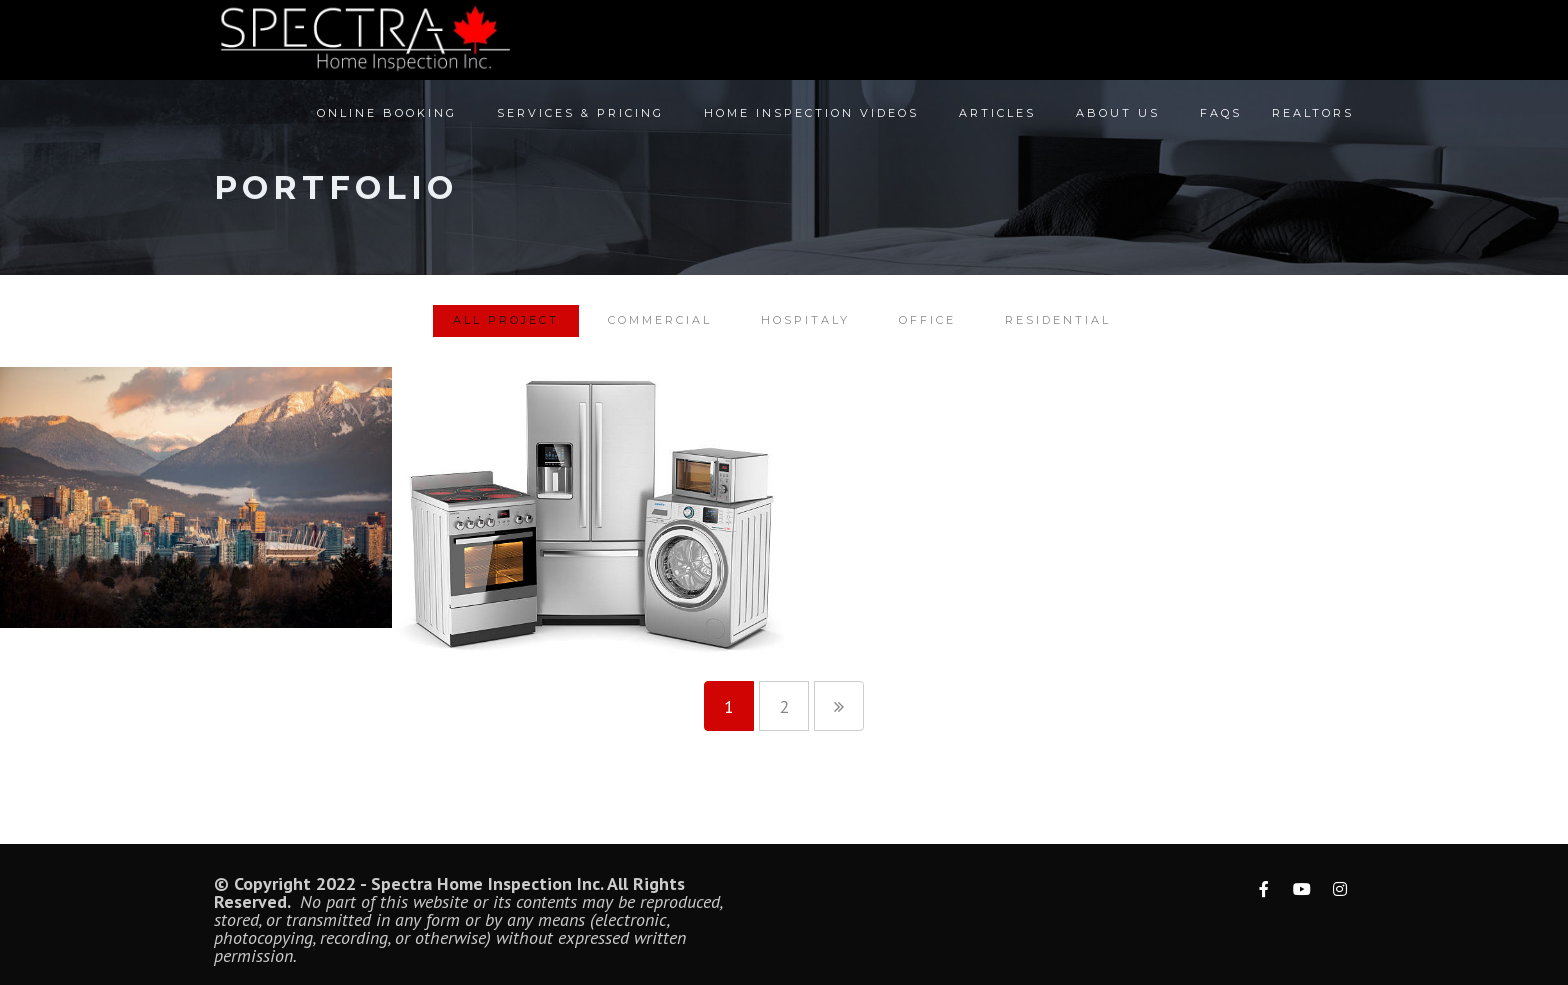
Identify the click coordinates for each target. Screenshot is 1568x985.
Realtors (1313, 121)
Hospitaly (805, 320)
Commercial (660, 320)
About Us (1118, 121)
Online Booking (387, 121)
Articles (997, 121)
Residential (1058, 320)
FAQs (1221, 121)
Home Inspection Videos (811, 121)
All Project (506, 320)
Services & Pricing (580, 121)
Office (927, 320)
